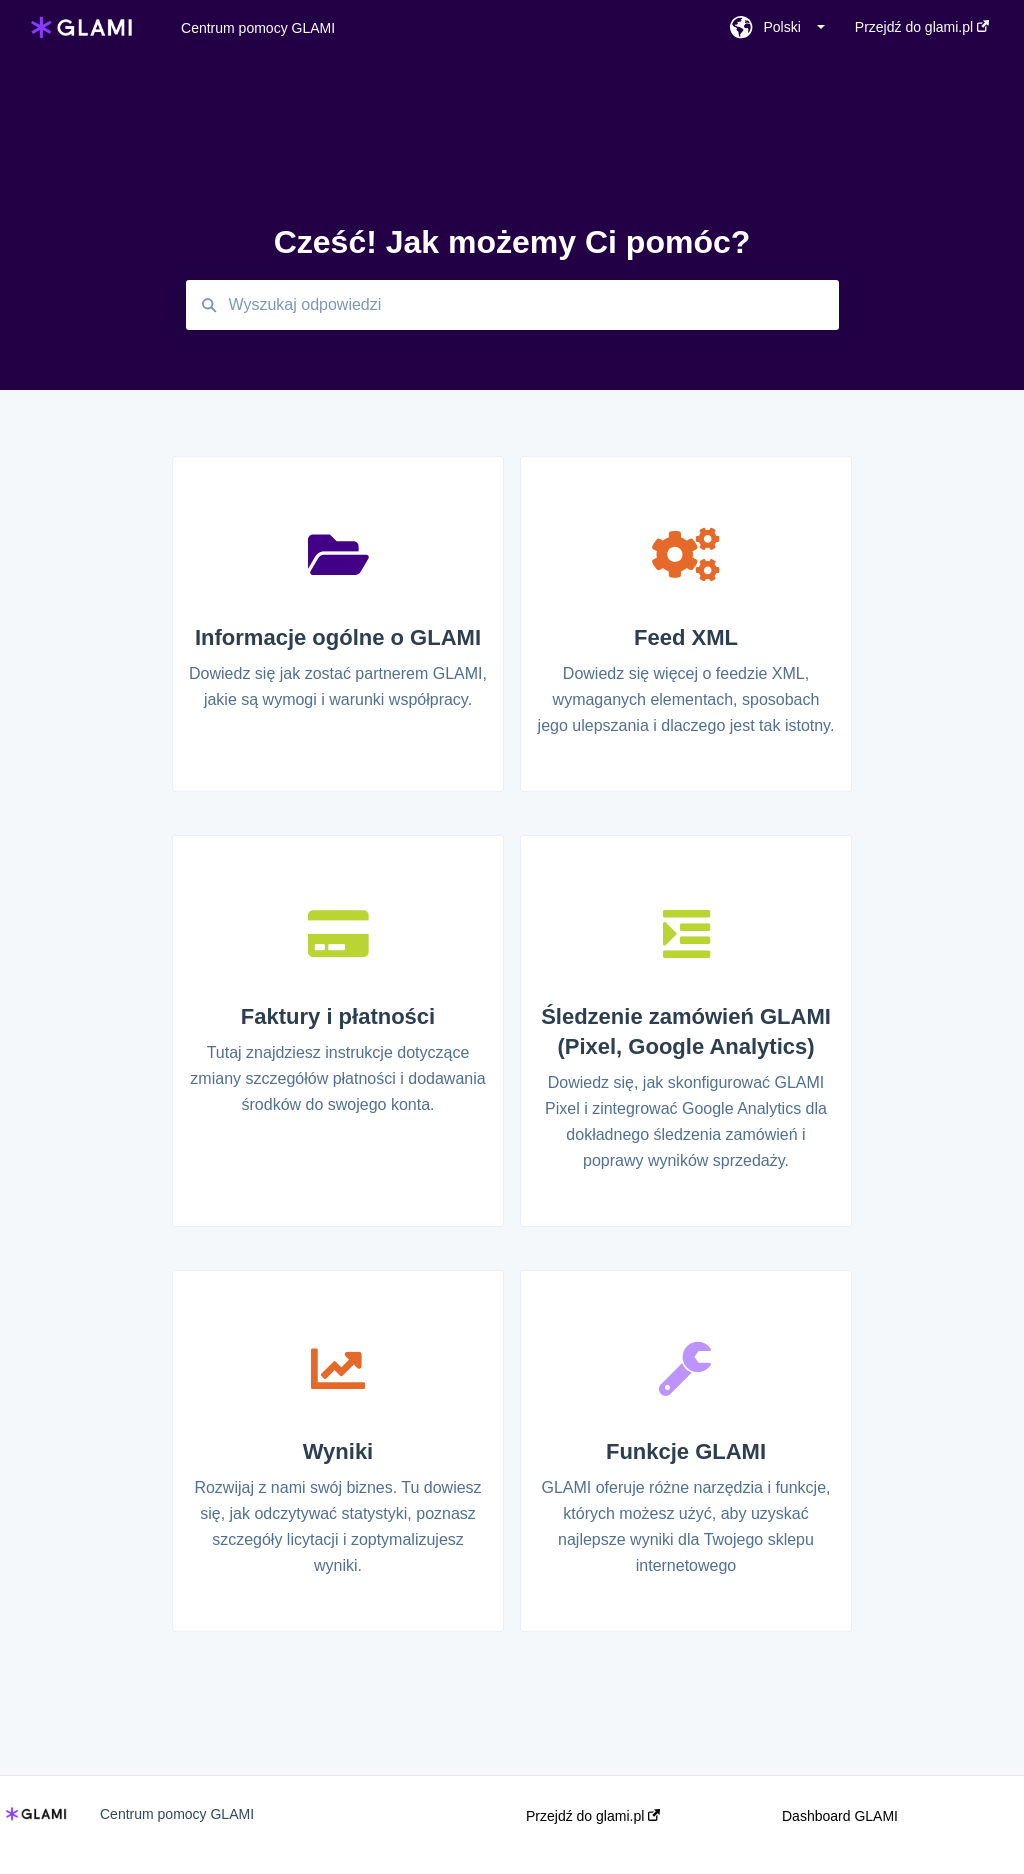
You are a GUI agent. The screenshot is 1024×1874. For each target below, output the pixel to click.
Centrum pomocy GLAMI (258, 28)
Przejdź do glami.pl (593, 1816)
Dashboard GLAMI (840, 1816)
